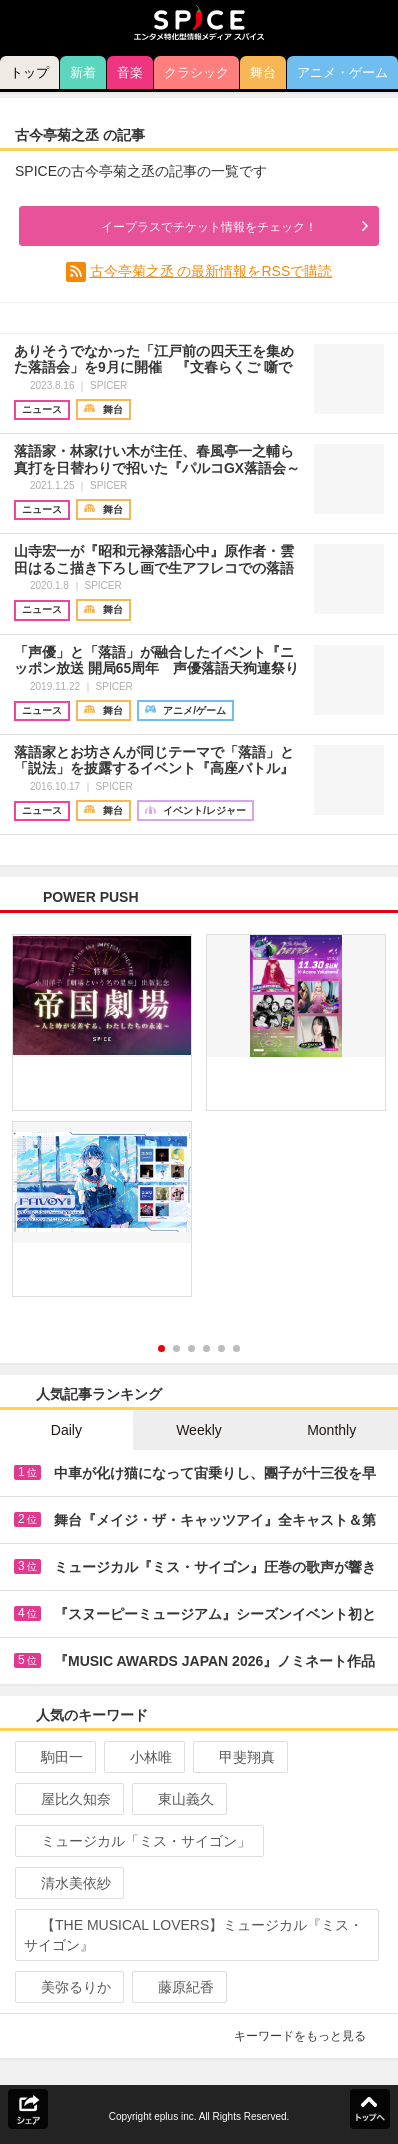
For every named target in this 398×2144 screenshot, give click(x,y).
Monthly (331, 1430)
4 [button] (206, 1348)
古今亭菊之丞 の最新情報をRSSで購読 (211, 271)
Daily (66, 1430)
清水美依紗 (67, 1883)
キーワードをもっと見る (308, 2036)
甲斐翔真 (238, 1757)
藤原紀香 (177, 1987)
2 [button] (176, 1348)
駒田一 (53, 1757)
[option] (199, 1122)
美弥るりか (67, 1987)
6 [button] (236, 1348)
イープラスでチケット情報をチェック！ (189, 226)
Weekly (199, 1430)
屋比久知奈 (67, 1799)
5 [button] (221, 1348)
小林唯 (142, 1757)
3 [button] (191, 1348)
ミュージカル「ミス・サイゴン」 (137, 1841)
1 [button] (161, 1348)
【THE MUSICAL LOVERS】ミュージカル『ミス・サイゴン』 (193, 1935)
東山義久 (177, 1799)
